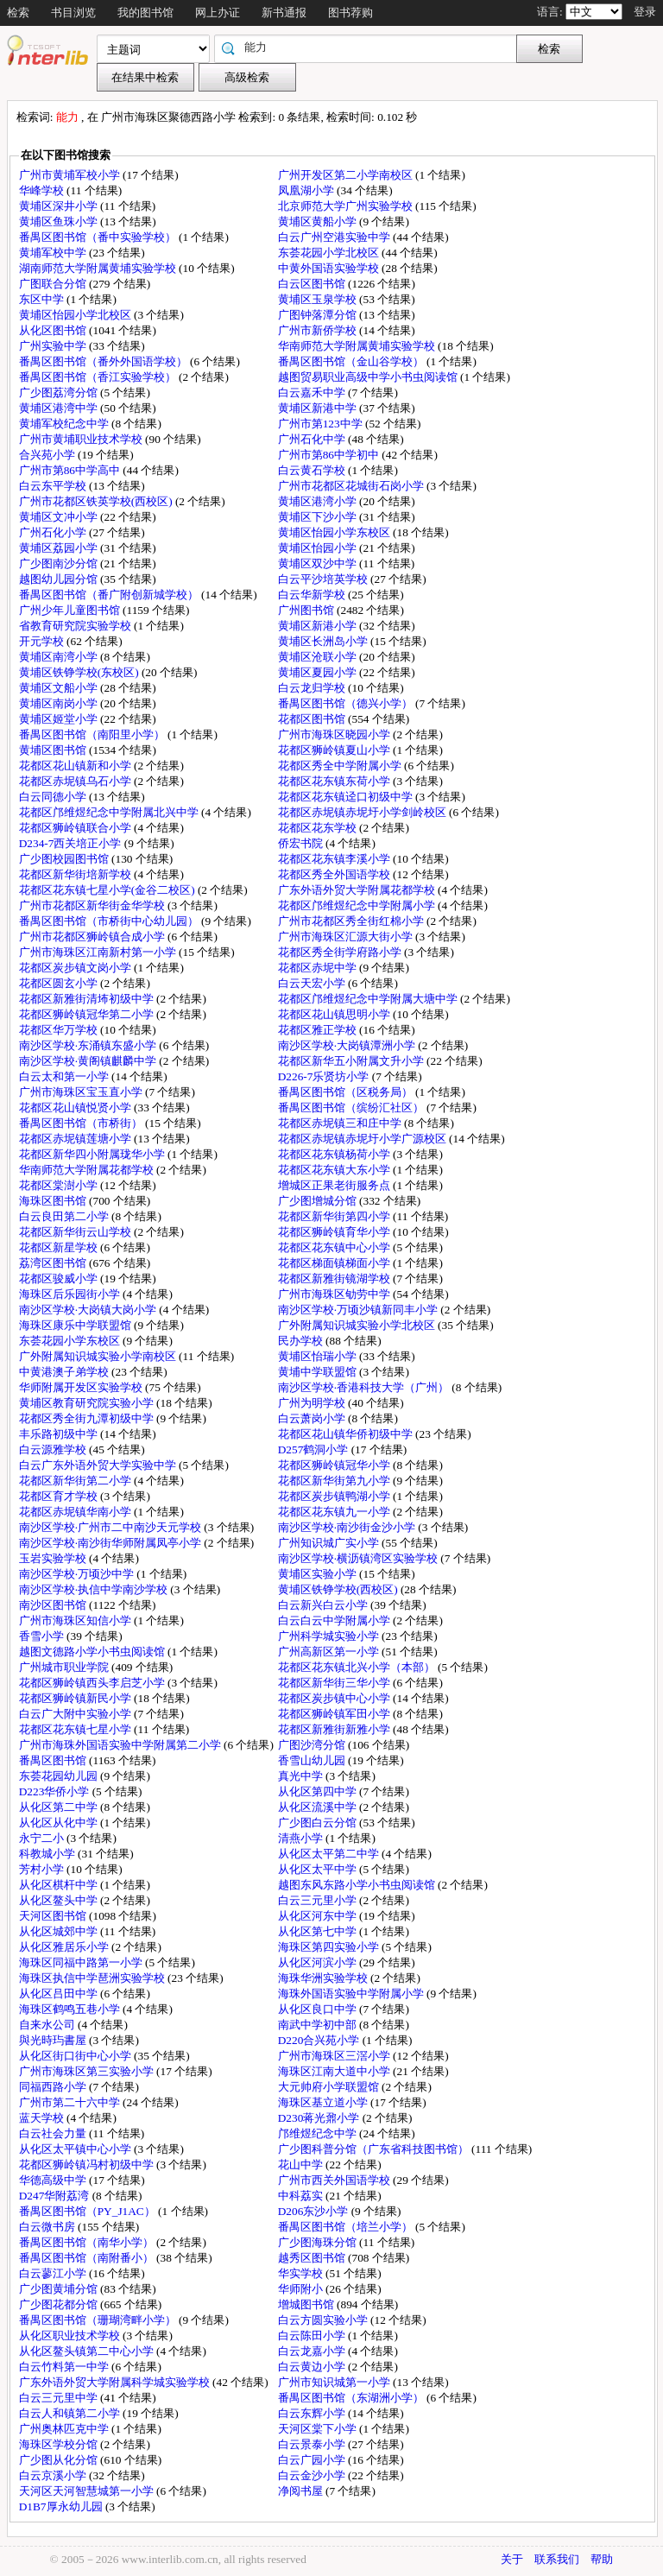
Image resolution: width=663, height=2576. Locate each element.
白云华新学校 (313, 594)
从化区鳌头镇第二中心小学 (87, 2351)
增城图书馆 (307, 2304)
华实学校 (301, 2273)
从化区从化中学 (59, 1822)
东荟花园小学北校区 (330, 252)
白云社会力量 (54, 2133)
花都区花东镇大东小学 (335, 1169)
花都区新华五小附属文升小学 (352, 1060)
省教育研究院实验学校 (76, 625)
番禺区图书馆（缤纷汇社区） (352, 1107)
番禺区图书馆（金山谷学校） (352, 361)
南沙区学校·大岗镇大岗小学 (89, 1309)
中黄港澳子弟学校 (65, 1371)
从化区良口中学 (318, 2009)
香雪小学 (42, 1636)
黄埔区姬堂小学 (59, 718)
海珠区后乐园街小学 (71, 1294)
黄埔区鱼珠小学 (59, 221)
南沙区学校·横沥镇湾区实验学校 (359, 1558)
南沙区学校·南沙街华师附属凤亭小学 (112, 1542)
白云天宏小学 (313, 983)
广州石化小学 (54, 532)
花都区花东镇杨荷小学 (335, 1154)
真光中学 (301, 1775)
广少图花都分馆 (59, 2304)
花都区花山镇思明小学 (335, 1014)
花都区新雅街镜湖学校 (335, 1278)
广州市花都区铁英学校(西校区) (97, 501)
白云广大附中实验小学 (76, 1713)
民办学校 (301, 1340)
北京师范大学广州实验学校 (346, 205)
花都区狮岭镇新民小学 (76, 1698)
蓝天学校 (42, 2117)
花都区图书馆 (313, 718)
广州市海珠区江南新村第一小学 (99, 952)
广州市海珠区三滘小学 (335, 2055)
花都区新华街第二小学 (76, 1480)
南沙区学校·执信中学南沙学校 (95, 1589)
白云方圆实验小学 (324, 2319)
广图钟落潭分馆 (318, 314)
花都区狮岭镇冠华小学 (335, 1465)
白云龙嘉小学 (313, 2351)
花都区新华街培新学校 (76, 874)
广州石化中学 (313, 439)
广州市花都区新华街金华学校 (93, 905)
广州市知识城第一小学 (335, 2382)
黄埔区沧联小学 (318, 656)
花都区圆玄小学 (59, 983)
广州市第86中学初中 (330, 454)
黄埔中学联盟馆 (318, 1371)
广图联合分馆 (54, 283)
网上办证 (217, 12)
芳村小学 (42, 1869)
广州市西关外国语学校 (335, 2180)
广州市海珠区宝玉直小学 (82, 1091)
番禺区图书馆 (54, 1760)
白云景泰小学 (313, 2444)
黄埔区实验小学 (318, 1573)
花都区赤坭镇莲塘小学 (76, 1138)
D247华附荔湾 (55, 2195)
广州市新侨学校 (318, 330)
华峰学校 (42, 190)
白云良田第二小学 (65, 1216)
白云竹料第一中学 (65, 2366)
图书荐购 (350, 12)
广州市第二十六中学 (71, 2102)
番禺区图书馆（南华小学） (87, 2242)
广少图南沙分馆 (59, 563)
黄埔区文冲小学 (59, 516)
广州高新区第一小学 (330, 1651)
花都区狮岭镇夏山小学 (335, 750)
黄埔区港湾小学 (318, 501)
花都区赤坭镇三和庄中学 (341, 1123)
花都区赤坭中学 (318, 967)
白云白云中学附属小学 (335, 1620)
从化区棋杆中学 (59, 1884)
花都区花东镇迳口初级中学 (346, 796)
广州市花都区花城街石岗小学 (352, 485)
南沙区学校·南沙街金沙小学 (348, 1527)
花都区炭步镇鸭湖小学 (335, 1496)
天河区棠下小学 (318, 2428)
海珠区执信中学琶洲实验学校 (93, 1978)
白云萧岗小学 (313, 1418)
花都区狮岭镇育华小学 (335, 1231)
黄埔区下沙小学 (318, 516)
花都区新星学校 (59, 1247)
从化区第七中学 (318, 1931)
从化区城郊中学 (59, 1931)
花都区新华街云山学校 (76, 1231)
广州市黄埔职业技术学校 (82, 439)
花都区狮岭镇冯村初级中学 (87, 2164)
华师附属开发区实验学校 (82, 1387)
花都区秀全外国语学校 (335, 874)
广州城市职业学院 (65, 1667)
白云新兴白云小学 (324, 1604)
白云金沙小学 (313, 2475)
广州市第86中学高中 (71, 470)
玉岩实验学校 (54, 1558)
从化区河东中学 (318, 1915)
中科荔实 (301, 2195)
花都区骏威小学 (59, 1278)
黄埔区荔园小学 (59, 547)
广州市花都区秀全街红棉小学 (352, 921)
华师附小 (301, 2288)
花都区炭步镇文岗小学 (76, 967)
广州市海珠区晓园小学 (335, 734)
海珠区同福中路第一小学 (82, 1962)
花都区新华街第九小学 (335, 1480)
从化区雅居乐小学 (65, 1946)
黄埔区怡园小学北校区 (76, 314)
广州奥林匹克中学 (65, 2428)
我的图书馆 (145, 12)
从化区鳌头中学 (59, 1900)
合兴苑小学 (48, 454)
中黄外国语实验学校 (330, 268)
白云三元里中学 (59, 2397)
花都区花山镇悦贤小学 (76, 1107)
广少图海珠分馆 (318, 2242)
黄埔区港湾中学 (59, 408)
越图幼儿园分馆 (59, 579)
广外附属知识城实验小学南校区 (99, 1356)
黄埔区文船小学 (59, 687)
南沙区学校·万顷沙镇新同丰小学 (359, 1309)
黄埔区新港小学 (318, 625)
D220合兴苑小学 (320, 2040)
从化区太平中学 (318, 1869)
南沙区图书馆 (54, 1604)
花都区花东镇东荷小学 (335, 781)
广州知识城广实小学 (330, 1542)
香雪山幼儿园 (313, 1760)
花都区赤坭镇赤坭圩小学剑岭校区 (363, 812)
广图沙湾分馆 (313, 1744)
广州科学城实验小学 (330, 1636)
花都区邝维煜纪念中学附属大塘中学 (369, 998)
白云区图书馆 (313, 283)
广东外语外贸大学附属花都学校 (358, 889)
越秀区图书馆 (313, 2257)
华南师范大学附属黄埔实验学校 (358, 345)
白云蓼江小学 (54, 2273)
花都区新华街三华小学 (335, 1682)
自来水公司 (48, 2024)
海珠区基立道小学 (324, 2102)
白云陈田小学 (313, 2335)
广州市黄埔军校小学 (71, 174)
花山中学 (301, 2164)
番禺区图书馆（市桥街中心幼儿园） (110, 921)
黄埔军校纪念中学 (65, 423)
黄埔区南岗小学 (59, 703)
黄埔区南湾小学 (59, 656)
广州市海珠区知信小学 (76, 1620)
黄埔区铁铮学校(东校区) (80, 672)
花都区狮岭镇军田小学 (335, 1713)
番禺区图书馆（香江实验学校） (99, 376)
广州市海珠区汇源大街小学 (346, 936)
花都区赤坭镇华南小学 (76, 1511)
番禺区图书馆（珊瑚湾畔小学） (99, 2319)
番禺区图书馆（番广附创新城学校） (110, 594)
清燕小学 (301, 1838)
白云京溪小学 (54, 2475)
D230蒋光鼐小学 (320, 2117)
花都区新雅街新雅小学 (335, 1729)
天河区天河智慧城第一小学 (87, 2490)
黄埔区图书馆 (54, 750)
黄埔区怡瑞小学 (318, 1356)
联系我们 (556, 2559)
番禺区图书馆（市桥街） (82, 1123)
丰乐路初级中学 (59, 1433)
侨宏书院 (301, 843)
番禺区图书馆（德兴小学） (346, 703)
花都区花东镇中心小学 (335, 1247)
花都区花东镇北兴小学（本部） (358, 1667)
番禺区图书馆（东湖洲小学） (352, 2397)
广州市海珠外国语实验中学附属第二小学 (121, 1744)
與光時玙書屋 (54, 2040)
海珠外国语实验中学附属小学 (352, 1993)
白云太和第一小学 (65, 1076)
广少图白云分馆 (318, 1822)
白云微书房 (48, 2226)
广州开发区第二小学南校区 (346, 174)
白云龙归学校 (313, 687)
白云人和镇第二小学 (71, 2413)
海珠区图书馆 (54, 1200)
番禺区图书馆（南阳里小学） (93, 734)
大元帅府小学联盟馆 (330, 2086)
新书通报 (284, 12)
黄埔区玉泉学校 (318, 299)
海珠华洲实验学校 (324, 1978)
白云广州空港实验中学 (335, 237)
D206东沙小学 (314, 2211)
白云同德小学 (54, 796)
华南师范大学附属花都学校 (87, 1169)
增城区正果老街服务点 (335, 1185)
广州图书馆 (307, 610)
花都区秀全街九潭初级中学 (87, 1418)
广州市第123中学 (321, 423)
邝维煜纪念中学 (318, 2133)
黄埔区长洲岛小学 (324, 641)
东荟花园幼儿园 (59, 1775)
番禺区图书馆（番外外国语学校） (104, 361)
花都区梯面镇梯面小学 (335, 1262)
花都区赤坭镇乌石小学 (76, 781)
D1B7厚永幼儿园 (62, 2506)
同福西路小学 (54, 2086)
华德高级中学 (54, 2180)
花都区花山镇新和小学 (76, 765)
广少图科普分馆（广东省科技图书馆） (374, 2148)
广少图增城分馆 (318, 1200)
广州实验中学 (54, 345)
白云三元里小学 (318, 1900)
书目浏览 (73, 12)
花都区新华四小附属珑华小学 (93, 1154)
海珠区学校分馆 (59, 2444)
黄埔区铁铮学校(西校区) (339, 1589)
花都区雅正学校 (318, 1029)
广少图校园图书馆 (65, 858)
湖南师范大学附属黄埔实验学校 (99, 268)
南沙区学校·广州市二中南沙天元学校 (112, 1527)
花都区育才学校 (59, 1496)
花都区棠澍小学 (59, 1185)
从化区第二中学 (59, 1807)
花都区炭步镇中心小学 (335, 1698)
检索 (18, 12)
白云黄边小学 (313, 2366)
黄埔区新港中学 (318, 408)
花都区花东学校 (318, 827)
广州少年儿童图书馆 (71, 610)
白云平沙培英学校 (324, 579)
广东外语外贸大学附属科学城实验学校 (115, 2382)
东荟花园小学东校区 (71, 1340)
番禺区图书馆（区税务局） (346, 1091)
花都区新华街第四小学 (335, 1216)
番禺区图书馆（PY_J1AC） (88, 2211)
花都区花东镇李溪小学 (335, 858)
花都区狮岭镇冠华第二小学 (87, 1014)
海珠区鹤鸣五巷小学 (71, 2009)
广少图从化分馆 (59, 2459)
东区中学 (42, 299)
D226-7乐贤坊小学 (325, 1076)
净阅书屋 (301, 2490)
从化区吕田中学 (59, 1993)
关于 (512, 2559)
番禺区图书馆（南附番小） (87, 2257)
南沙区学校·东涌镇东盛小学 (89, 1045)
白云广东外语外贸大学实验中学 (99, 1465)
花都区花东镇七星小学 (76, 1729)
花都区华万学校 (59, 1029)
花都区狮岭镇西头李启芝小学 (93, 1682)
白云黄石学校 (313, 470)
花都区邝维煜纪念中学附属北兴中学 (110, 812)
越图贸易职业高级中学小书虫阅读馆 (369, 376)
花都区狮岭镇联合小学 (76, 827)
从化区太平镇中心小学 (76, 2148)
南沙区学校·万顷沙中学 (78, 1573)
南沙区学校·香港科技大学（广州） (365, 1387)
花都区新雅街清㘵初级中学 (87, 998)
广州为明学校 (313, 1402)
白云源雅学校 (54, 1449)
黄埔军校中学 (54, 252)
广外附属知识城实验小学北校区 (358, 1325)
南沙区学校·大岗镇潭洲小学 (348, 1045)
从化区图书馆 (54, 330)
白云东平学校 (54, 485)
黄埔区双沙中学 (318, 563)
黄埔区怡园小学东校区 (335, 532)
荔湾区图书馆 (54, 1262)
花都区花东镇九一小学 (335, 1511)
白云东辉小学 (313, 2413)
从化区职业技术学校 (71, 2335)
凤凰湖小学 (307, 190)
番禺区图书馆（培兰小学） (346, 2226)
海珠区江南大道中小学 (335, 2071)
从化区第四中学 (318, 1791)
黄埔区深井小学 (59, 205)
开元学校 (42, 641)
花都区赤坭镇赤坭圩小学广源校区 (363, 1138)
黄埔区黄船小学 (318, 221)
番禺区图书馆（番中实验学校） (99, 237)
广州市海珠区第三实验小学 (87, 2071)
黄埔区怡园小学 (318, 547)
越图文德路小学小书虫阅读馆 (93, 1651)
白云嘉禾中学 (313, 392)
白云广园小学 (313, 2459)
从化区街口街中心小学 (76, 2055)
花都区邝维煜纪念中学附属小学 (358, 905)
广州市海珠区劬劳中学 (335, 1294)
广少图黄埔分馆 (59, 2288)
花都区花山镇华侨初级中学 (346, 1433)
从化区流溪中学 (318, 1807)
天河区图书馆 (54, 1915)
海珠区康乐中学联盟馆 (76, 1325)
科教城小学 (48, 1853)
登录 (645, 11)
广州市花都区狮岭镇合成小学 (93, 936)
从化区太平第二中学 (330, 1853)
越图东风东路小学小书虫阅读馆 (358, 1884)
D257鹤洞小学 (314, 1449)
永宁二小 (42, 1838)
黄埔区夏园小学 (318, 672)
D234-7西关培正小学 (71, 843)
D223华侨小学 (55, 1791)
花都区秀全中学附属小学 (341, 765)
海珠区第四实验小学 (330, 1946)
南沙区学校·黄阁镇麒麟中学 (89, 1060)
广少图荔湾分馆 (59, 392)
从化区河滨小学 (318, 1962)
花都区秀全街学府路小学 (341, 952)
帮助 (601, 2559)
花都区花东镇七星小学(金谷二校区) (108, 889)
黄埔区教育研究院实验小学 (87, 1402)
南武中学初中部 (318, 2024)
